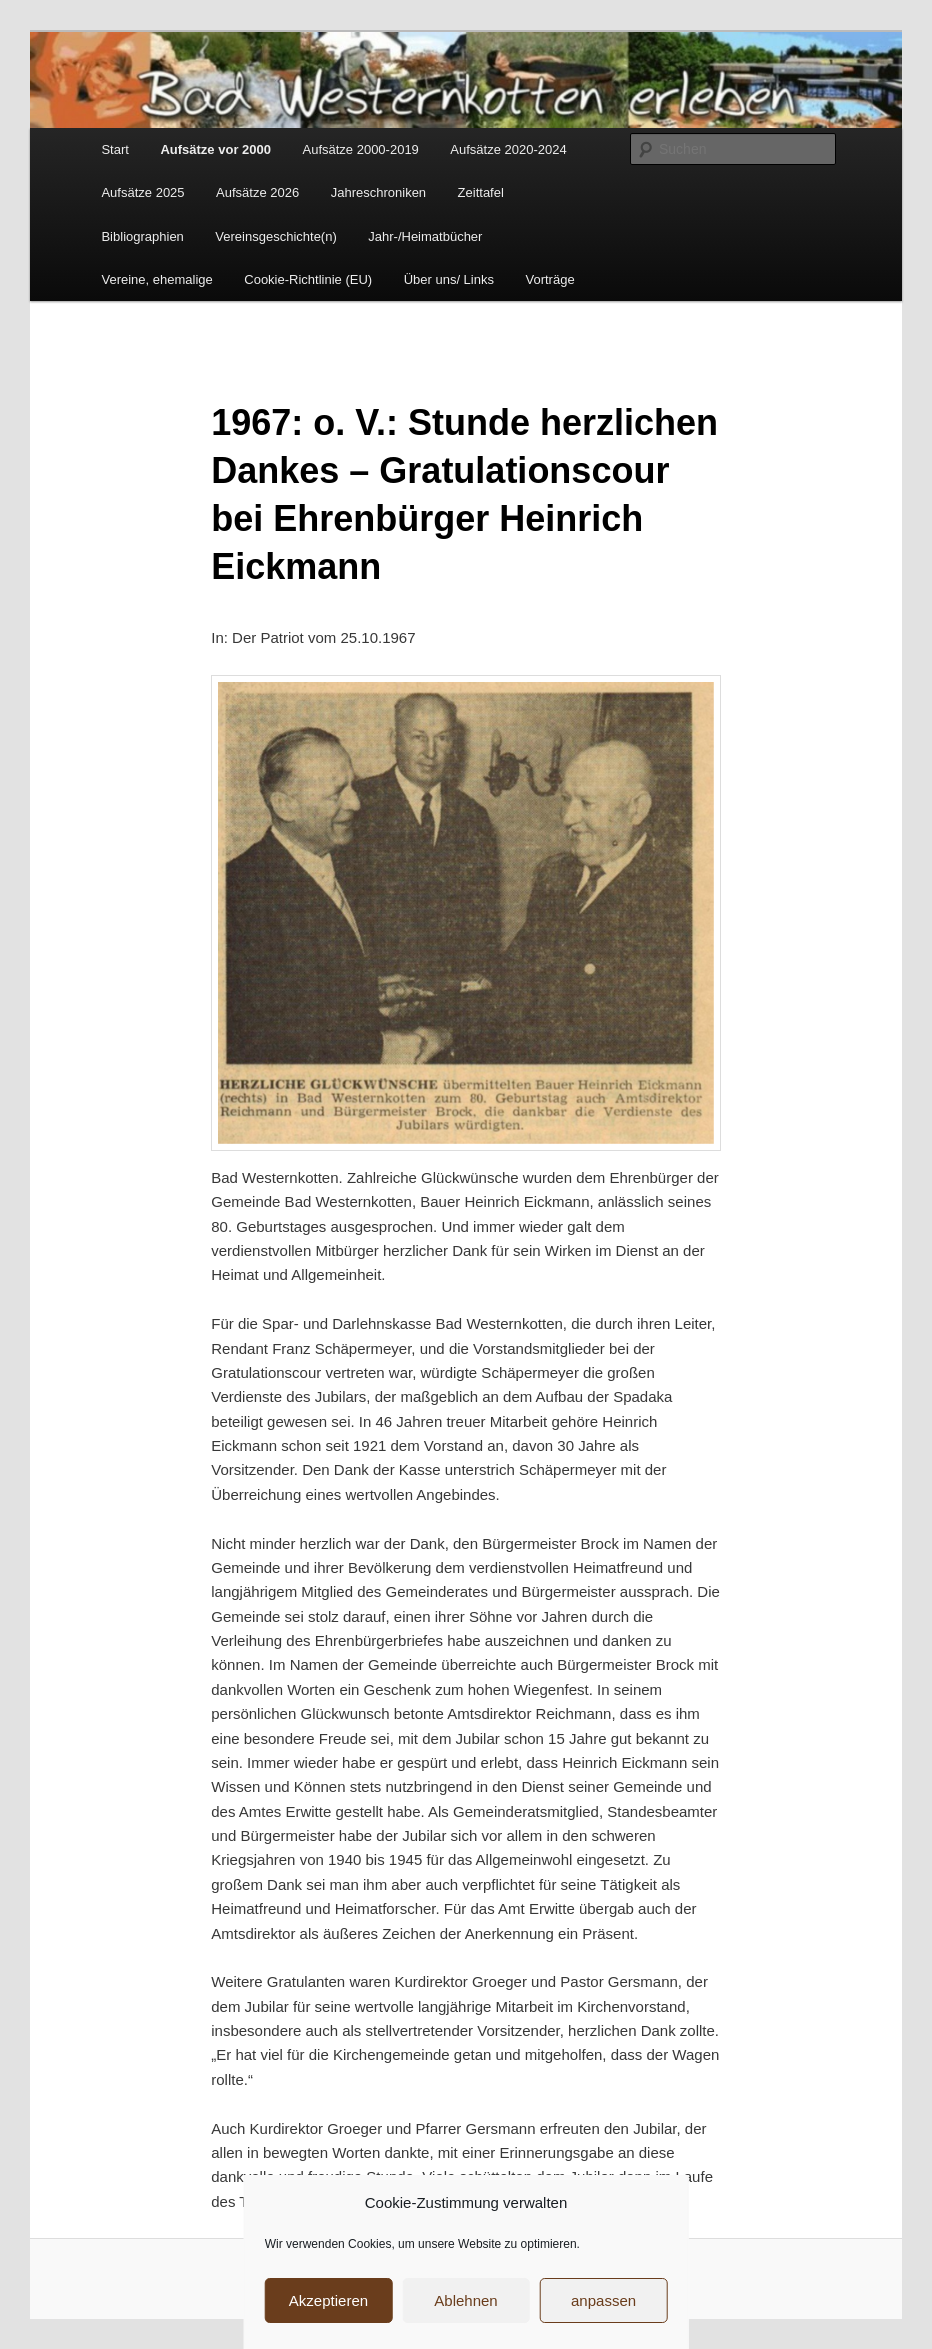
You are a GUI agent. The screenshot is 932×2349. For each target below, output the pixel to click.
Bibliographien (142, 236)
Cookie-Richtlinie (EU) (308, 279)
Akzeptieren (328, 2300)
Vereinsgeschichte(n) (275, 236)
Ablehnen (465, 2300)
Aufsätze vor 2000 (215, 149)
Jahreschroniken (378, 192)
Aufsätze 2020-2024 (508, 149)
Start (114, 149)
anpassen (603, 2300)
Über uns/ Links (449, 279)
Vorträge (549, 279)
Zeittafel (481, 192)
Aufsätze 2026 (257, 192)
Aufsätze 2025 (142, 192)
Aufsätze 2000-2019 (360, 149)
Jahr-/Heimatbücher (425, 236)
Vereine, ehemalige (156, 279)
